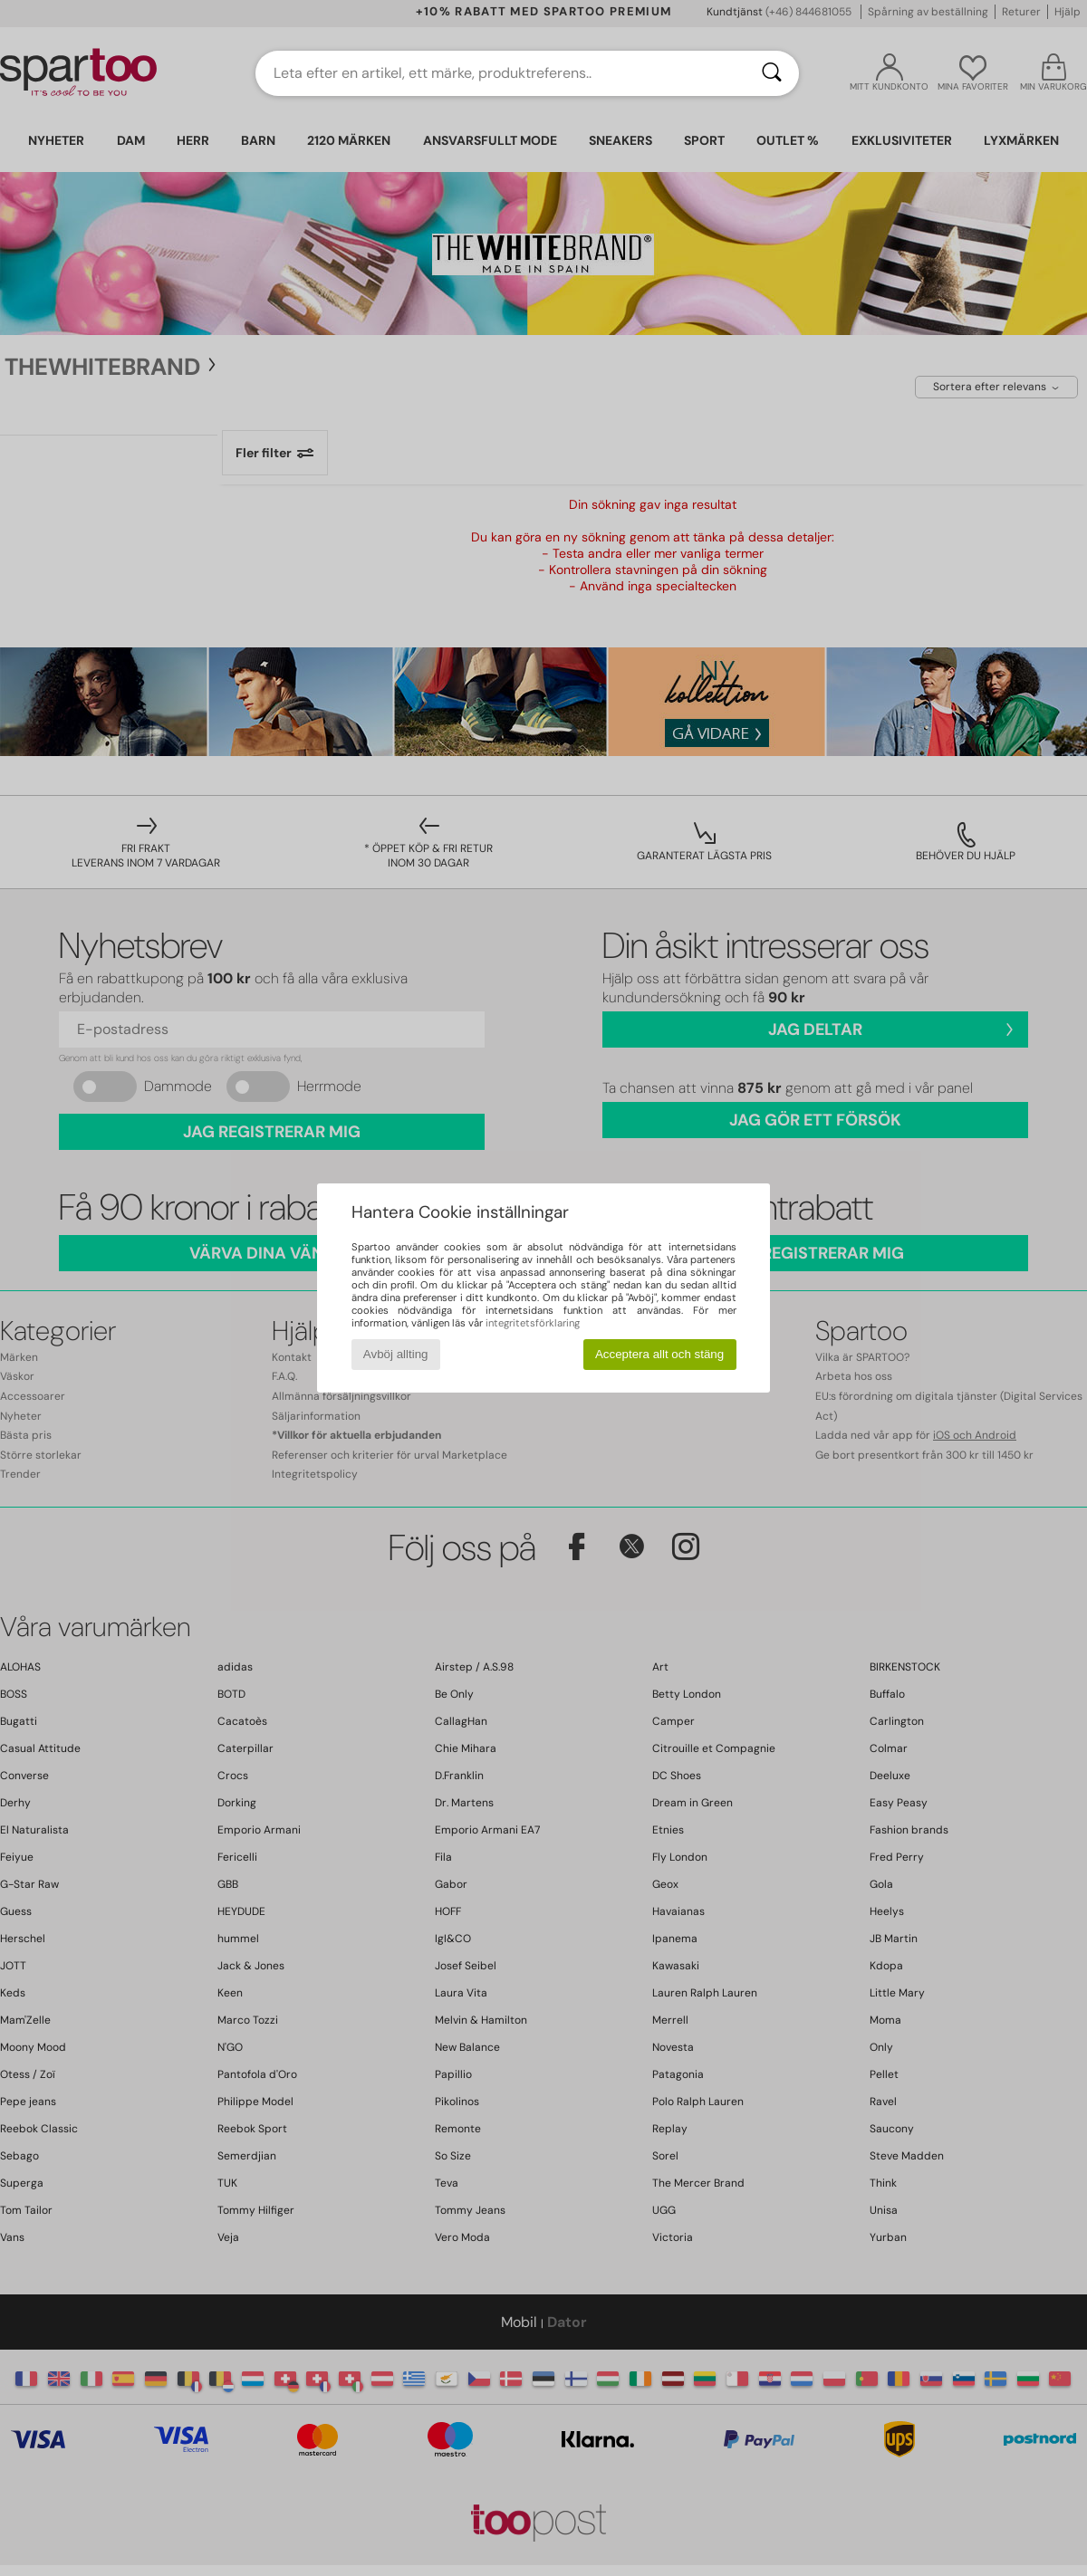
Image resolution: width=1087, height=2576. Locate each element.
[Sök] (772, 73)
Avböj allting (395, 1354)
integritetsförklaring (533, 1323)
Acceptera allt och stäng (659, 1354)
